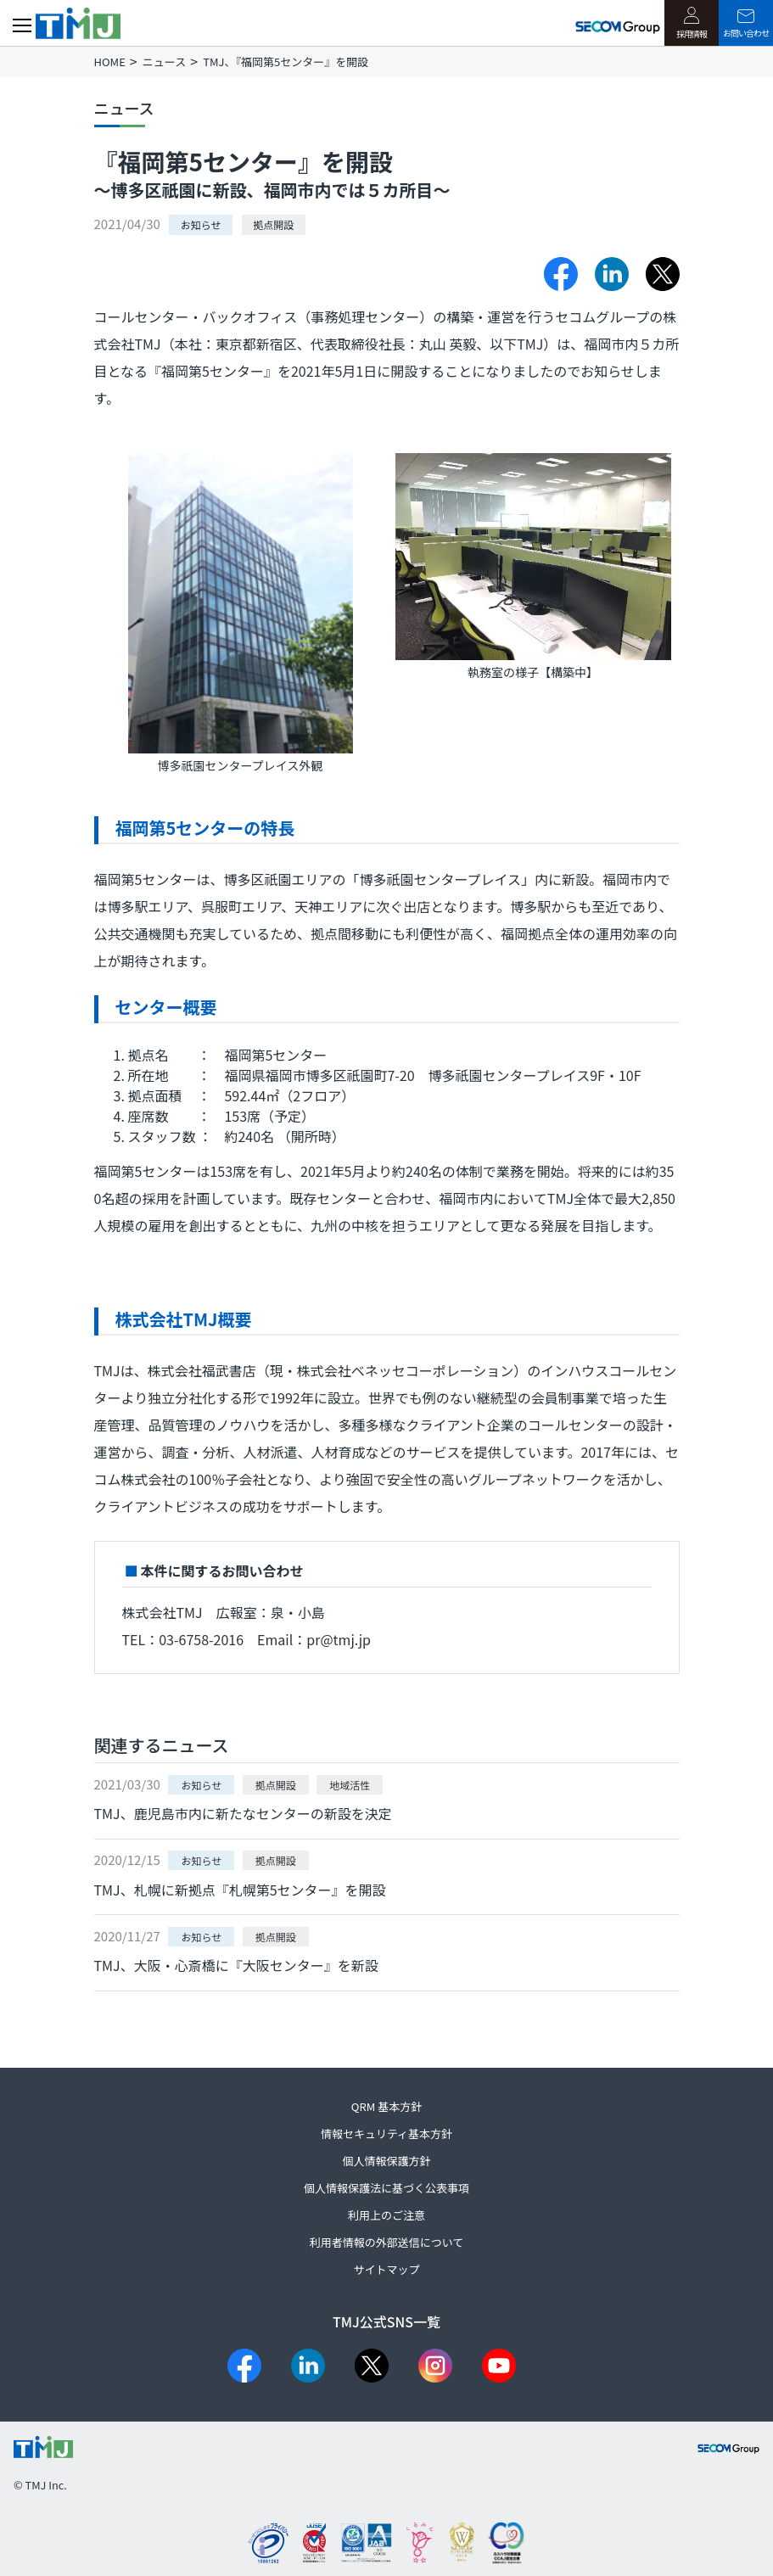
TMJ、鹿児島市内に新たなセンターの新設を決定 (243, 1813)
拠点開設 (273, 224)
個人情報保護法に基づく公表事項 (386, 2188)
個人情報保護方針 (386, 2161)
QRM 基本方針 (386, 2106)
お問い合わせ (746, 24)
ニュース (164, 61)
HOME (110, 61)
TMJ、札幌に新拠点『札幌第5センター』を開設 (240, 1889)
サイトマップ (386, 2269)
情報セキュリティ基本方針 (386, 2133)
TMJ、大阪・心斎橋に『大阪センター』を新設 (236, 1965)
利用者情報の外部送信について (387, 2242)
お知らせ (201, 224)
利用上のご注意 (386, 2215)
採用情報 (691, 23)
